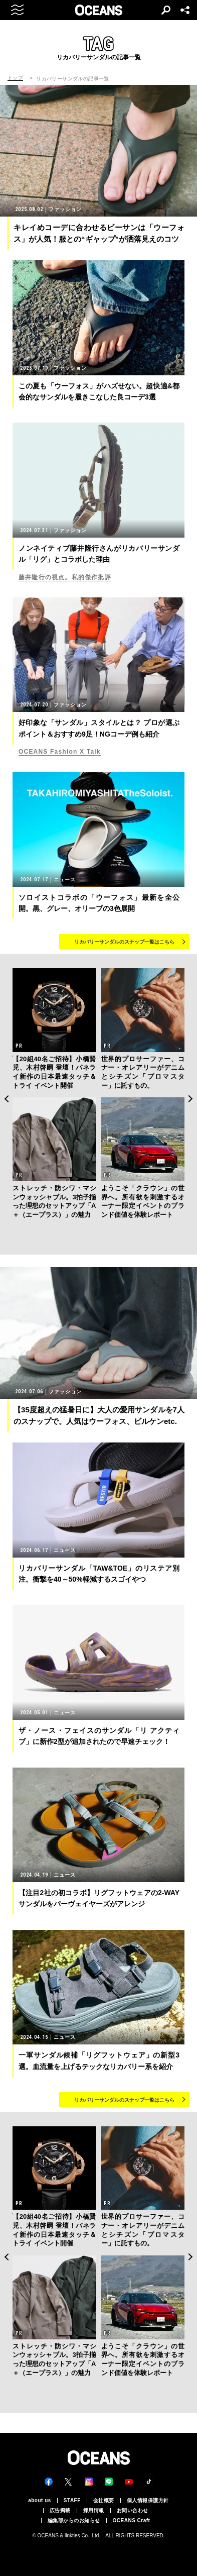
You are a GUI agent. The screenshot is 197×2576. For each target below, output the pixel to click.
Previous (6, 1099)
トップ (15, 77)
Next (190, 1099)
